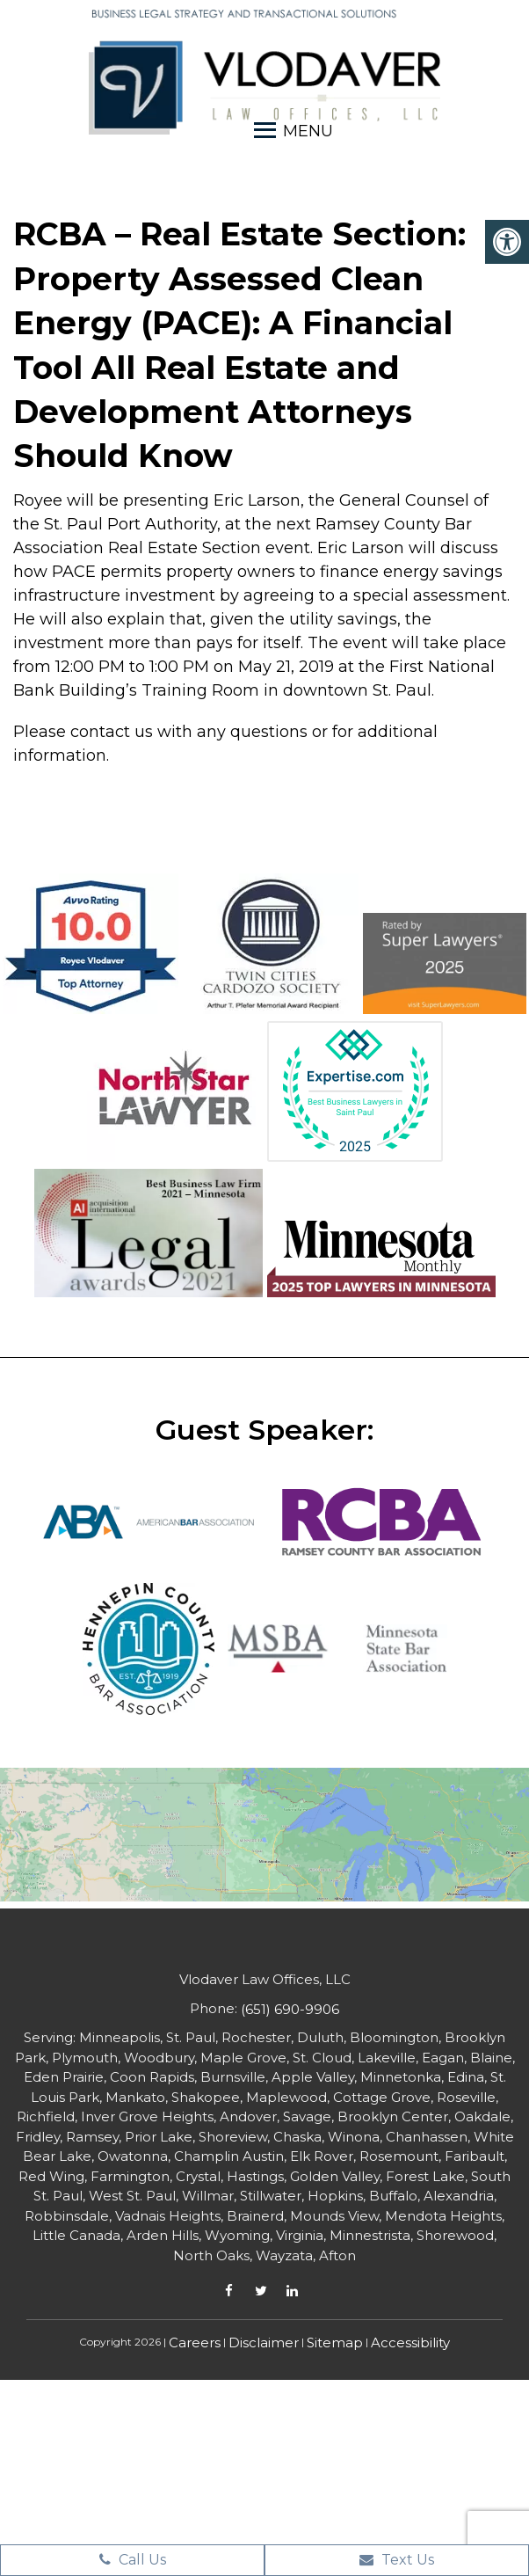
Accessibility (410, 2342)
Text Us (396, 2559)
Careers (195, 2342)
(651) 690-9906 (290, 2009)
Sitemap (335, 2342)
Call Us (132, 2559)
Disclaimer (263, 2342)
